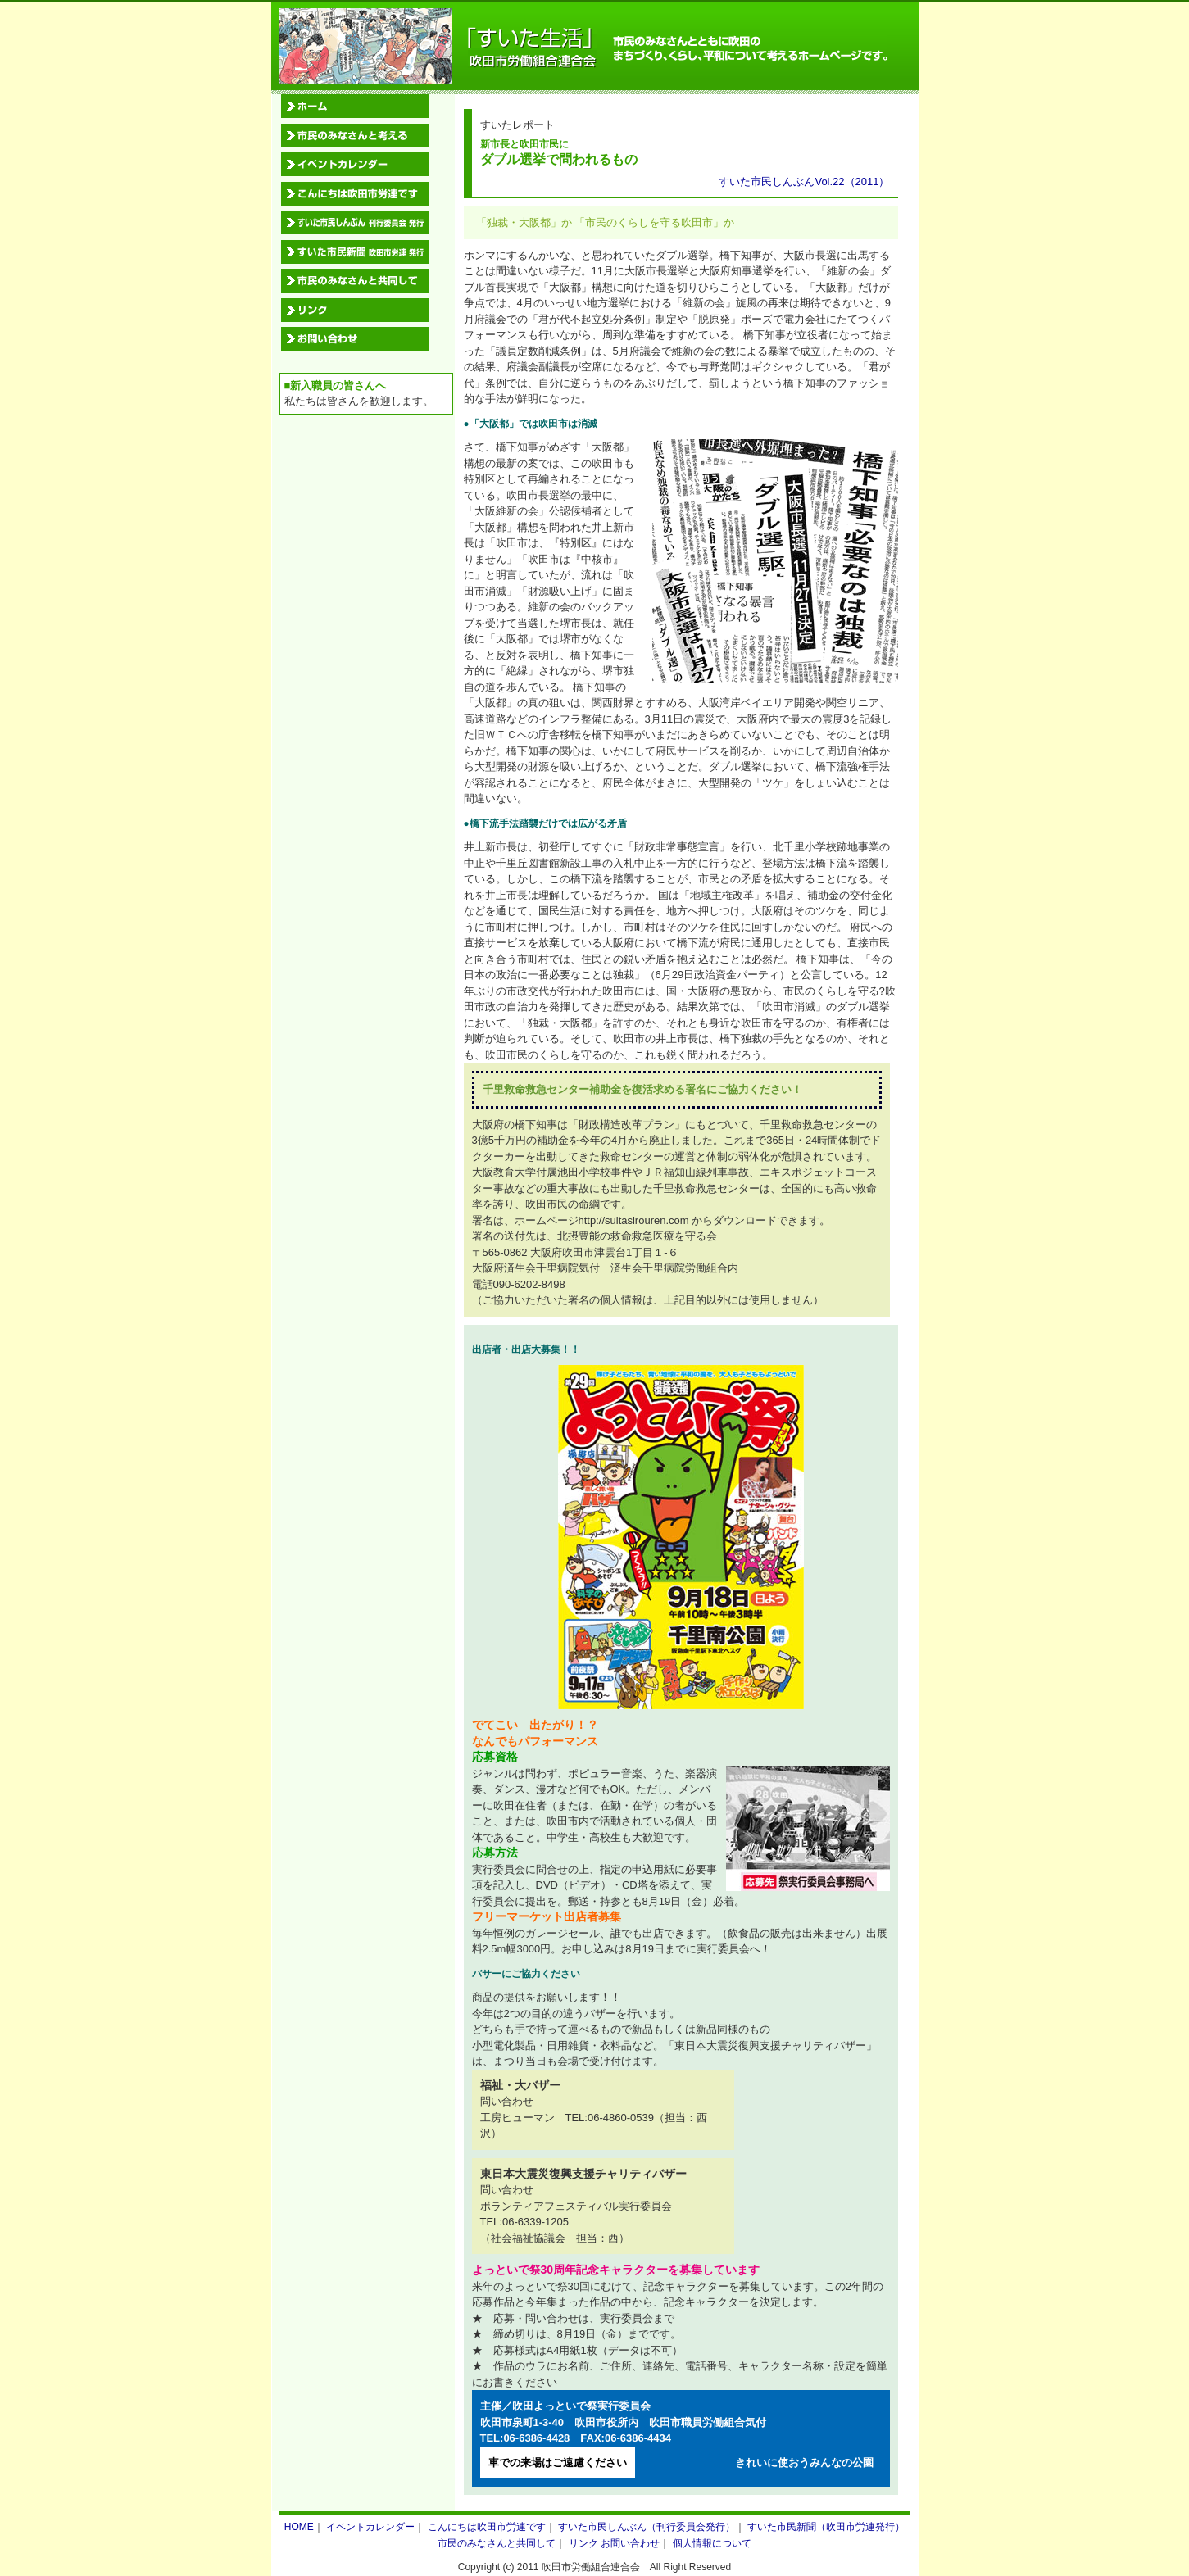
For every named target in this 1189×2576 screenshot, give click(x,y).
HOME (299, 2527)
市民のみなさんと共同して (497, 2543)
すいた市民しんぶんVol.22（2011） (804, 181)
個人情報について (712, 2543)
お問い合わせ (630, 2543)
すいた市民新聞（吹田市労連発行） (826, 2527)
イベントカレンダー (370, 2527)
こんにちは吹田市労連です (487, 2527)
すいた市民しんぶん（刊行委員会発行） (646, 2527)
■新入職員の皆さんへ (335, 385)
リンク (583, 2543)
